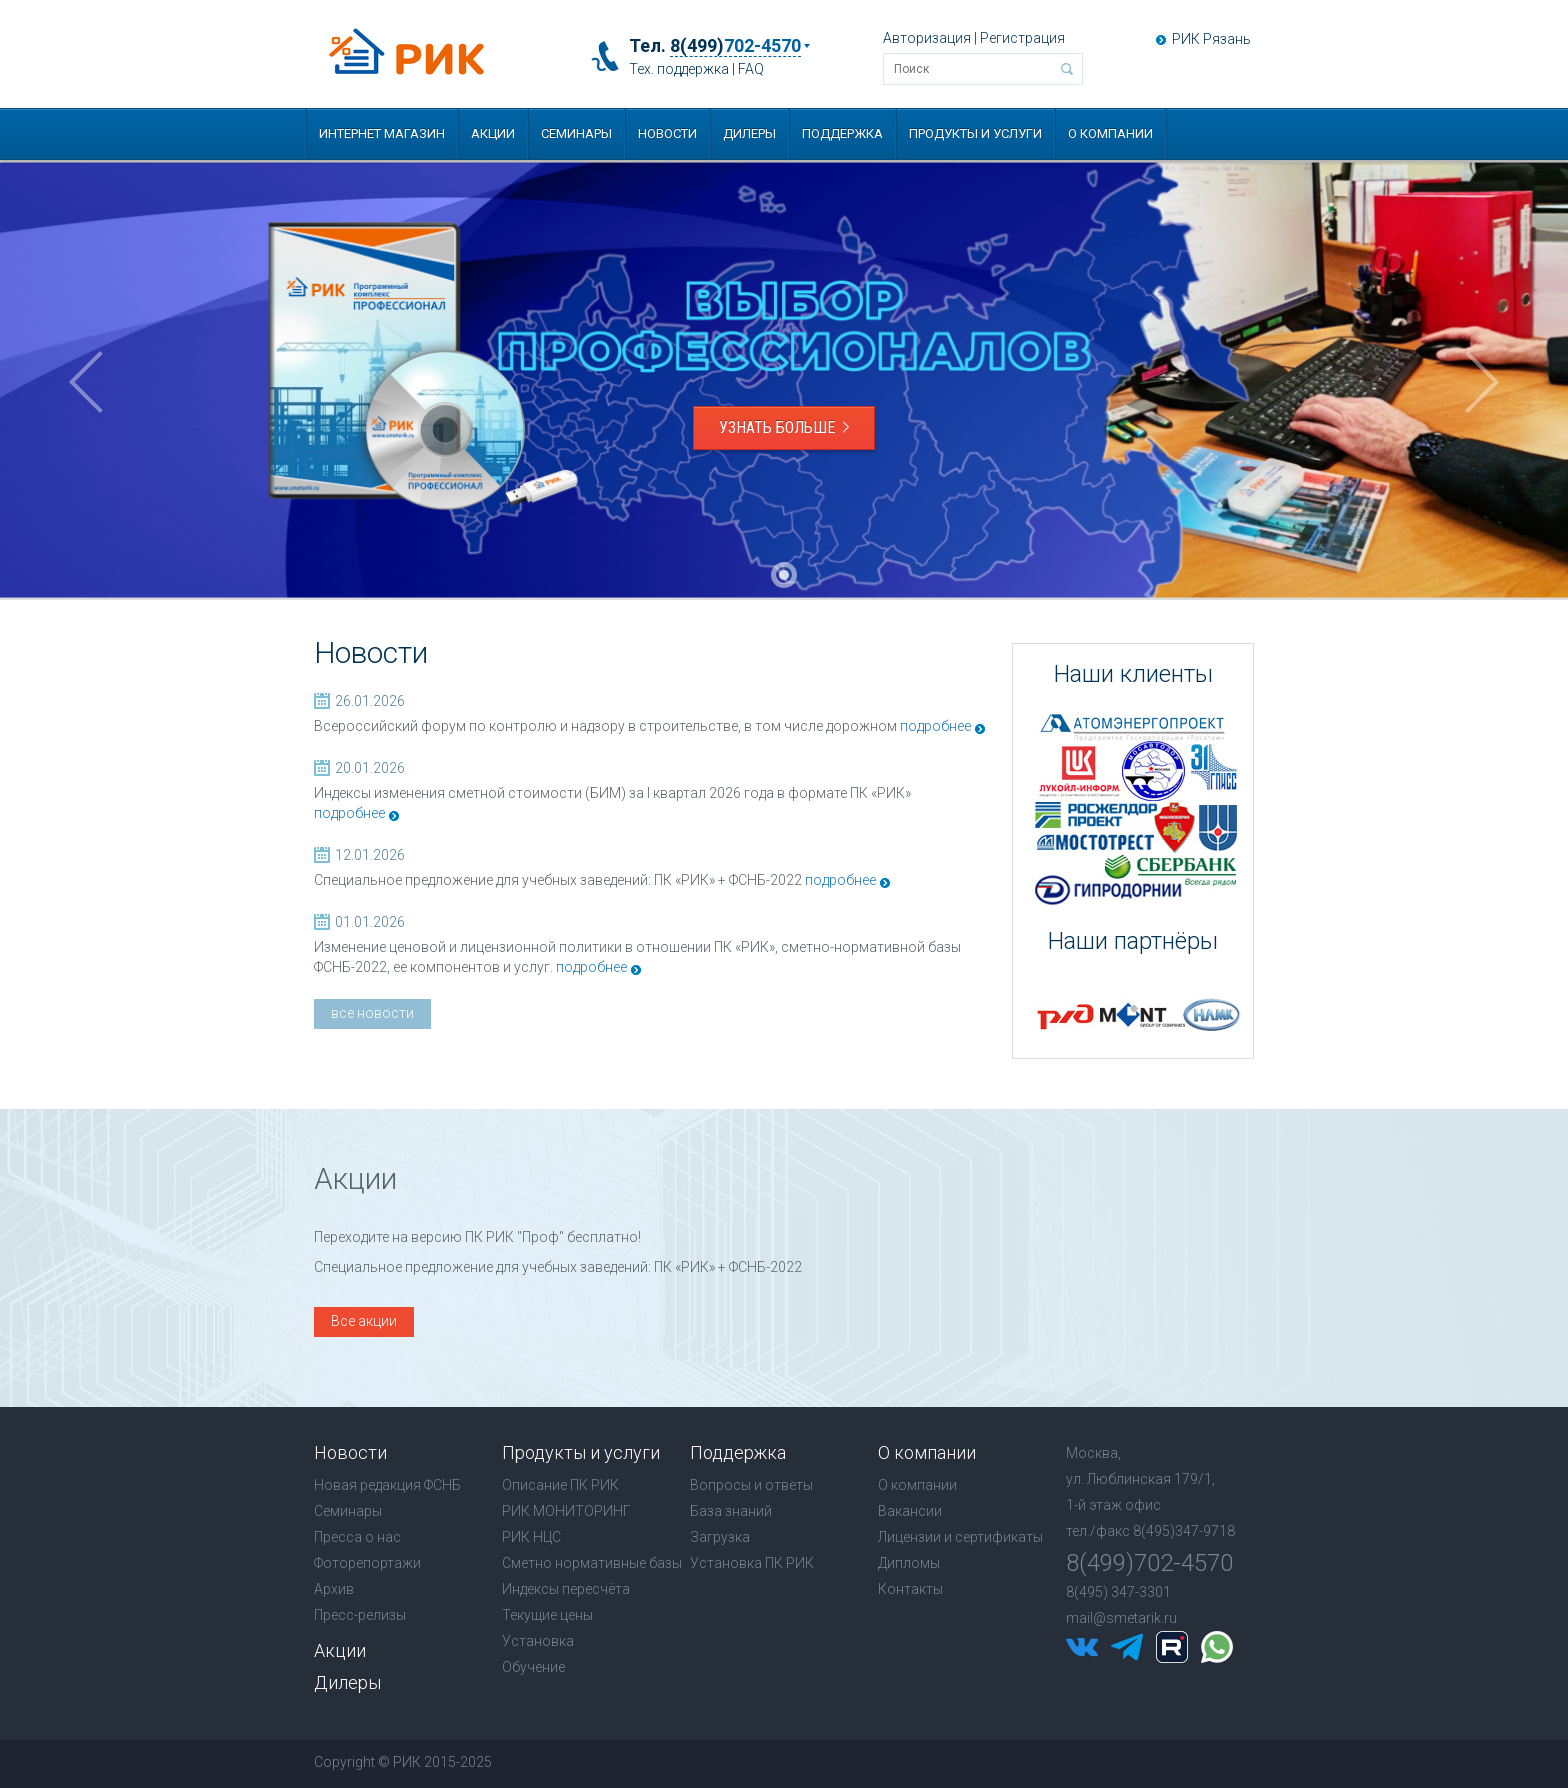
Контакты (910, 1589)
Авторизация (927, 38)
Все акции (364, 1321)
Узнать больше (784, 427)
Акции (493, 133)
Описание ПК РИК (560, 1485)
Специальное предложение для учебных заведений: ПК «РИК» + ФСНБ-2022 (558, 880)
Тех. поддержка (679, 69)
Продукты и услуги (975, 133)
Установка (538, 1641)
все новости (372, 1013)
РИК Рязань (1211, 39)
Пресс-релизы (360, 1615)
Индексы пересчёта (566, 1589)
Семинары (576, 133)
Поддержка (842, 133)
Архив (334, 1589)
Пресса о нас (357, 1537)
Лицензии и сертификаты (960, 1537)
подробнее (935, 726)
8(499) (735, 46)
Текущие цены (547, 1615)
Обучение (533, 1667)
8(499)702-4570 (1149, 1563)
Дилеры (749, 133)
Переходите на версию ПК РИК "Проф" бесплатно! (477, 1237)
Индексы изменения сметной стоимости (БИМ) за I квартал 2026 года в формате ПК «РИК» (612, 793)
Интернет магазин (382, 133)
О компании (1110, 133)
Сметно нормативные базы (592, 1563)
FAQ (751, 69)
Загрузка (720, 1537)
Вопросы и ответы (751, 1485)
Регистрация (1022, 38)
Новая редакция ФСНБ (387, 1485)
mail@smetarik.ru (1121, 1618)
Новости (667, 133)
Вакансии (910, 1511)
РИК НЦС (531, 1537)
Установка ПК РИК (752, 1563)
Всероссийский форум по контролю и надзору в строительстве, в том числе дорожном (605, 726)
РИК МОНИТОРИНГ (566, 1511)
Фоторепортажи (367, 1563)
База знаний (731, 1511)
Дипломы (909, 1563)
